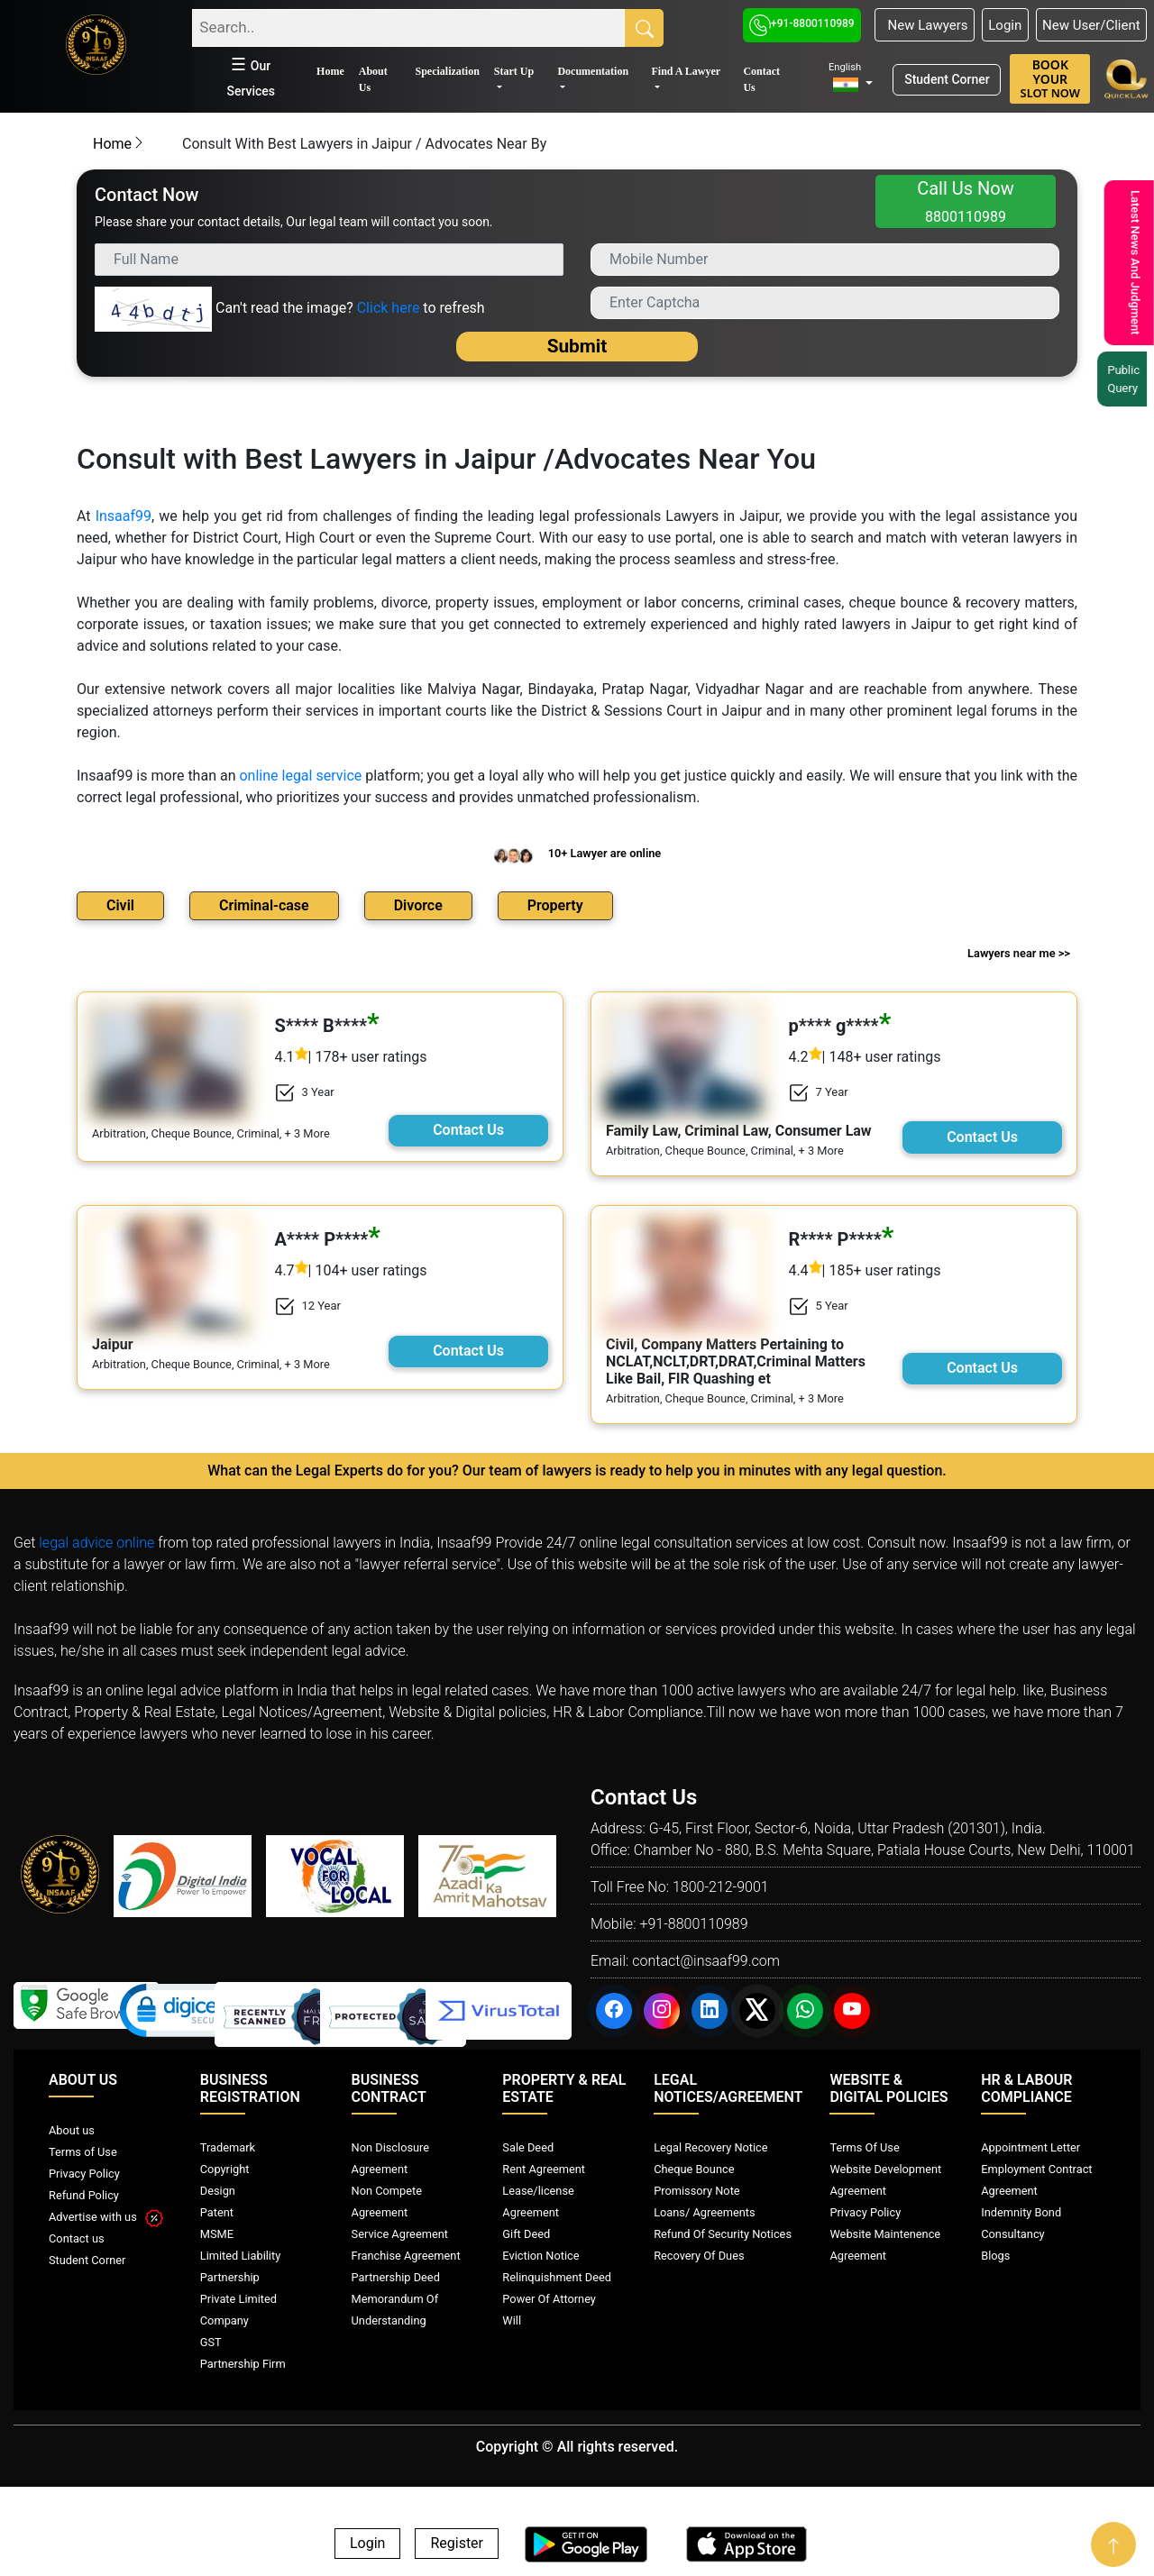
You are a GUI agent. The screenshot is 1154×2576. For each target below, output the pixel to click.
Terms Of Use (864, 2147)
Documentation (592, 71)
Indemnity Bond (1021, 2212)
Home (330, 71)
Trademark (227, 2147)
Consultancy (1012, 2234)
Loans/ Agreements (704, 2212)
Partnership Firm (243, 2363)
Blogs (995, 2255)
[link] (186, 2014)
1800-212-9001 (721, 1886)
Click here (388, 307)
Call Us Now (965, 201)
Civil (120, 905)
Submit (577, 346)
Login (1004, 25)
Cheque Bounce (694, 2169)
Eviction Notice (540, 2255)
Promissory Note (697, 2190)
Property (555, 905)
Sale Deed (528, 2147)
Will (511, 2320)
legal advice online (96, 1542)
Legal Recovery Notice (710, 2147)
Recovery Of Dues (699, 2255)
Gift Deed (526, 2234)
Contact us (77, 2238)
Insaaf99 (123, 516)
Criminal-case (264, 905)
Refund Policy (84, 2195)
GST (211, 2342)
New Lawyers (924, 25)
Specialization (447, 71)
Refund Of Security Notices (723, 2234)
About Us (373, 79)
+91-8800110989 (802, 23)
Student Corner (947, 79)
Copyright (225, 2169)
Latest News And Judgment (1126, 262)
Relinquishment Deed (556, 2277)
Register (456, 2544)
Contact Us (761, 79)
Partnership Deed (396, 2277)
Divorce (418, 905)
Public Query (1121, 379)
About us (72, 2130)
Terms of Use (83, 2152)
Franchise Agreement (406, 2255)
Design (217, 2190)
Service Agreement (400, 2234)
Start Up (514, 71)
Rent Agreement (543, 2169)
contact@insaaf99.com (706, 1960)
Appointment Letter (1030, 2147)
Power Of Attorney (549, 2299)
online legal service (300, 775)
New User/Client (1091, 25)
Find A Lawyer (686, 71)
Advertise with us (106, 2217)
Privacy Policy (84, 2173)
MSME (217, 2234)
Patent (217, 2212)
